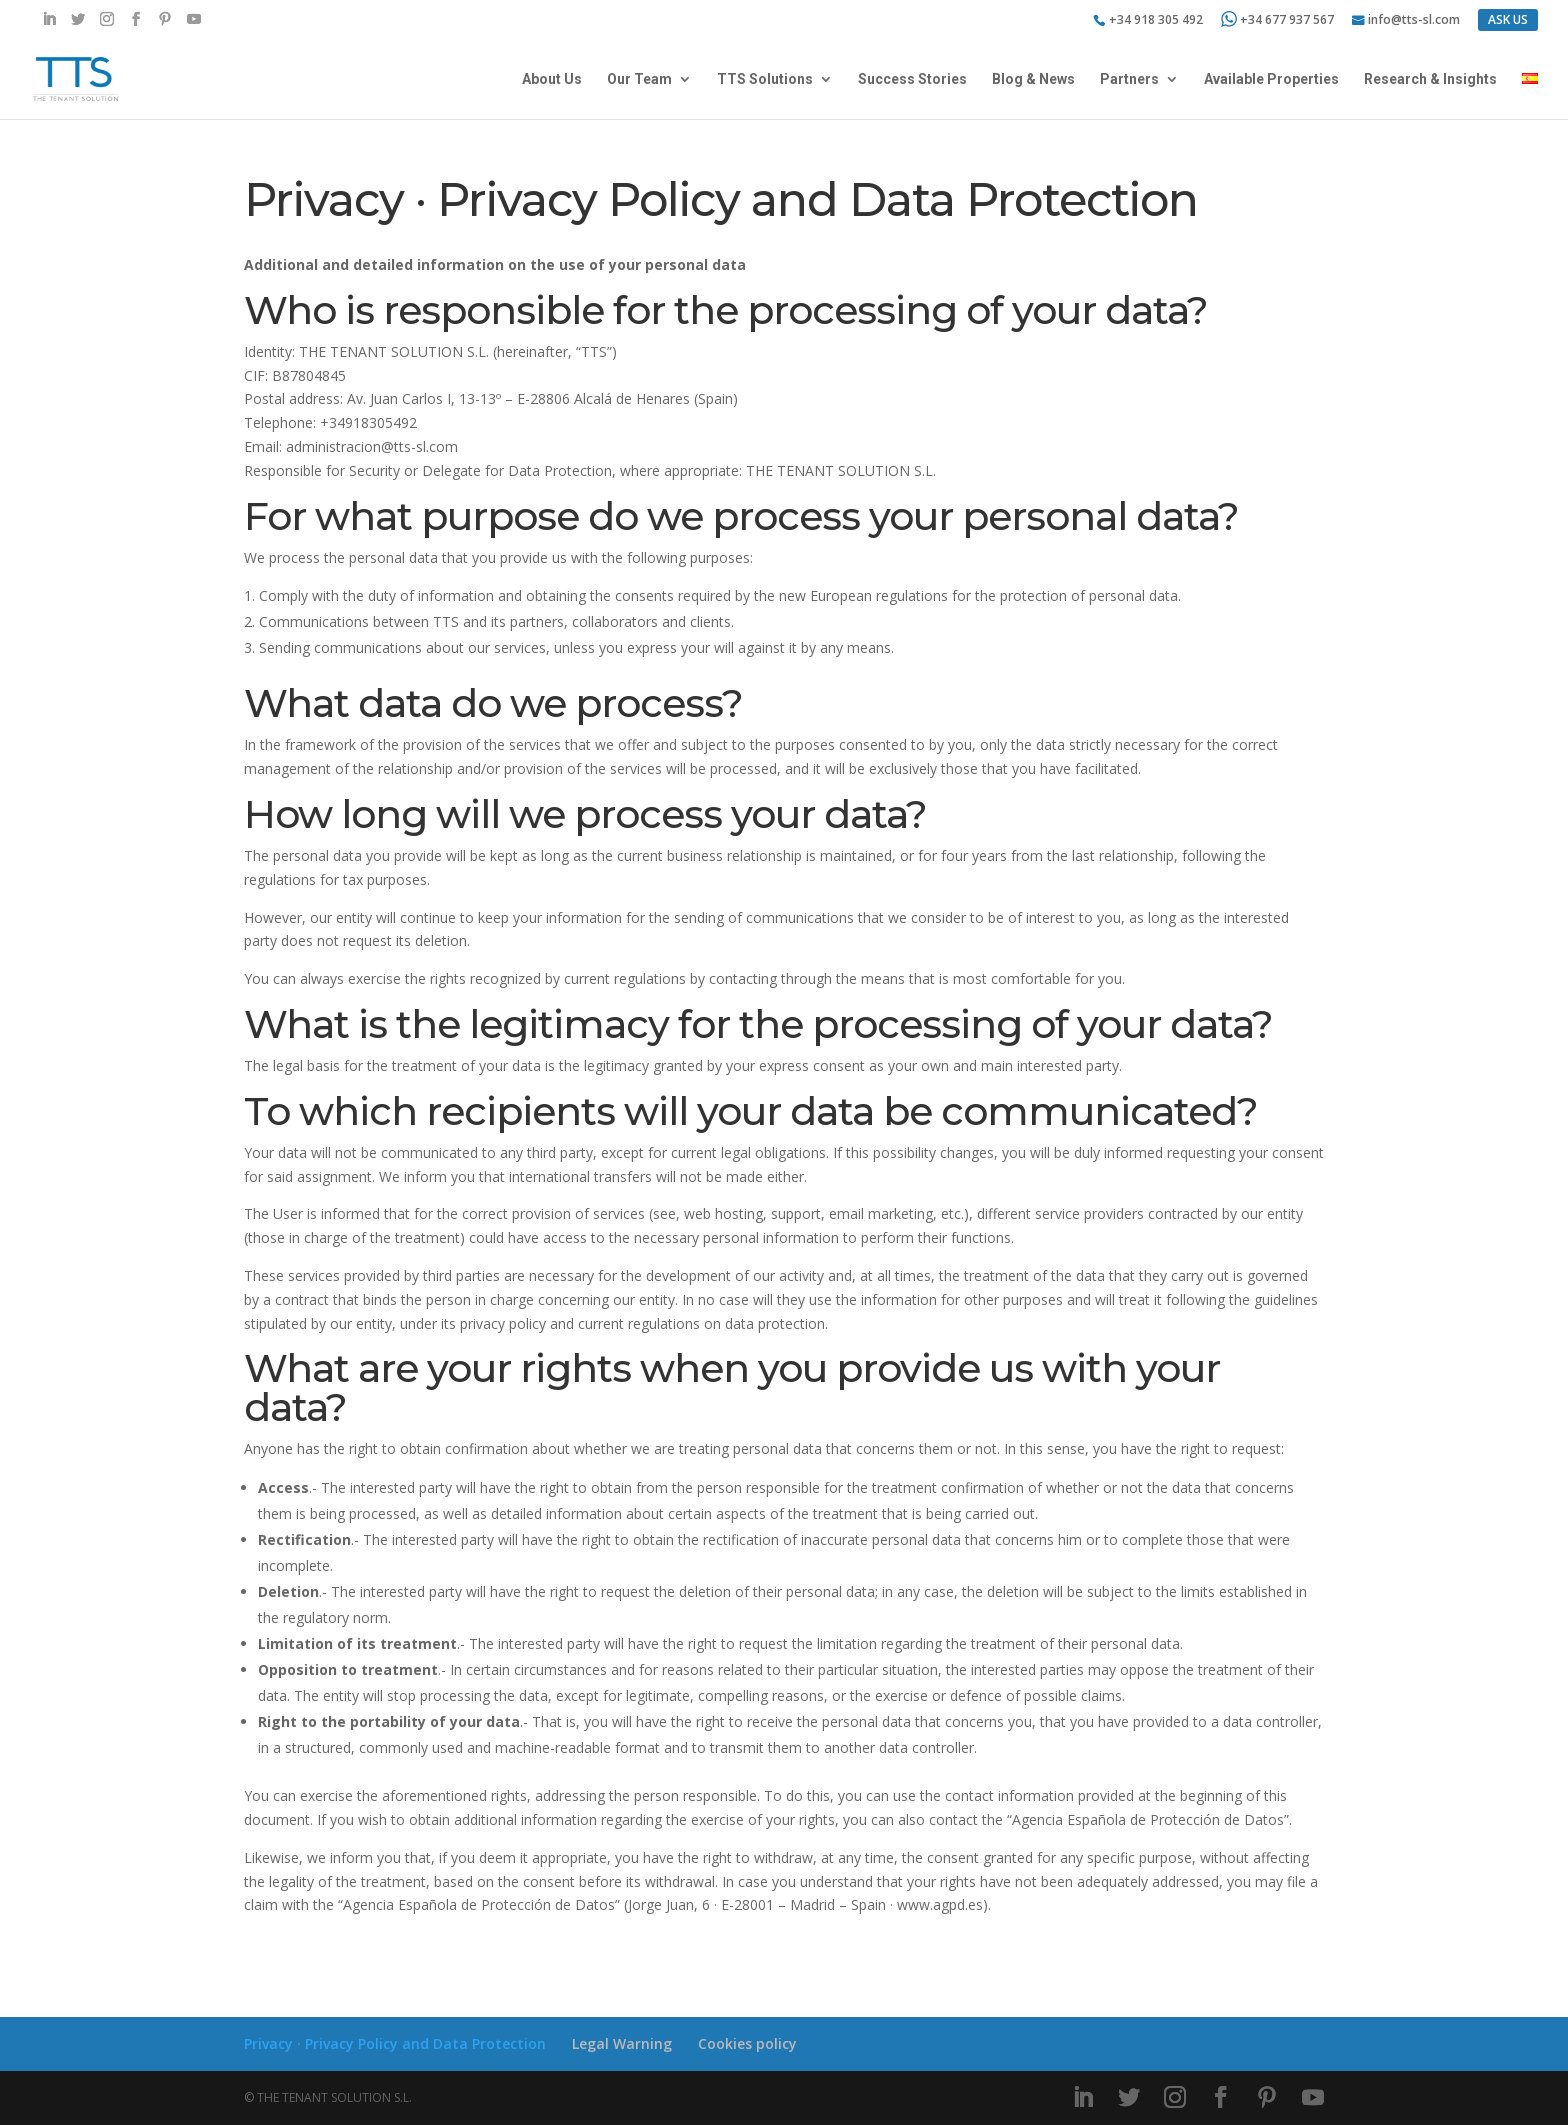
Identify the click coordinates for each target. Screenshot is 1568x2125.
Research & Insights (1430, 79)
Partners (1129, 79)
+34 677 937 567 (1277, 19)
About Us (552, 79)
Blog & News (1033, 79)
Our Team (639, 79)
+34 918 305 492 (1156, 21)
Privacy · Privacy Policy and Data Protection (395, 2043)
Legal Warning (622, 2043)
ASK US (1508, 19)
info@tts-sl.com (1414, 21)
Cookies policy (747, 2043)
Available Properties (1271, 79)
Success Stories (912, 79)
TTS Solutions (765, 79)
